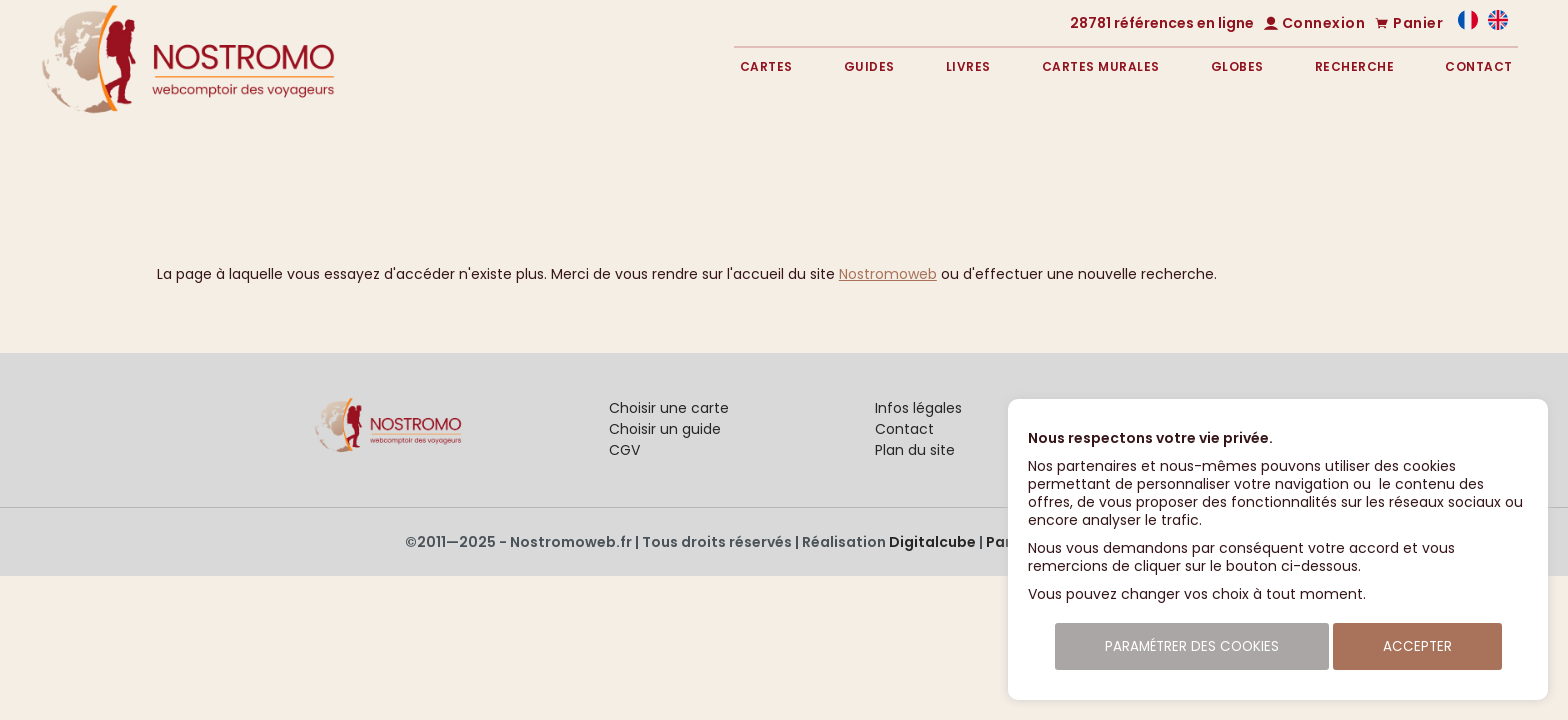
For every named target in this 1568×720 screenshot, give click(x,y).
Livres (968, 66)
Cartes (766, 66)
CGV (624, 450)
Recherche (1355, 66)
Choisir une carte (669, 408)
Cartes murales (1101, 66)
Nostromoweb (888, 274)
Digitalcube (932, 542)
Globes (1237, 66)
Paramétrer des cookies (1192, 646)
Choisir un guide (665, 429)
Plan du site (915, 450)
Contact (1479, 66)
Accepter (1417, 646)
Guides (869, 66)
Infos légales (918, 408)
